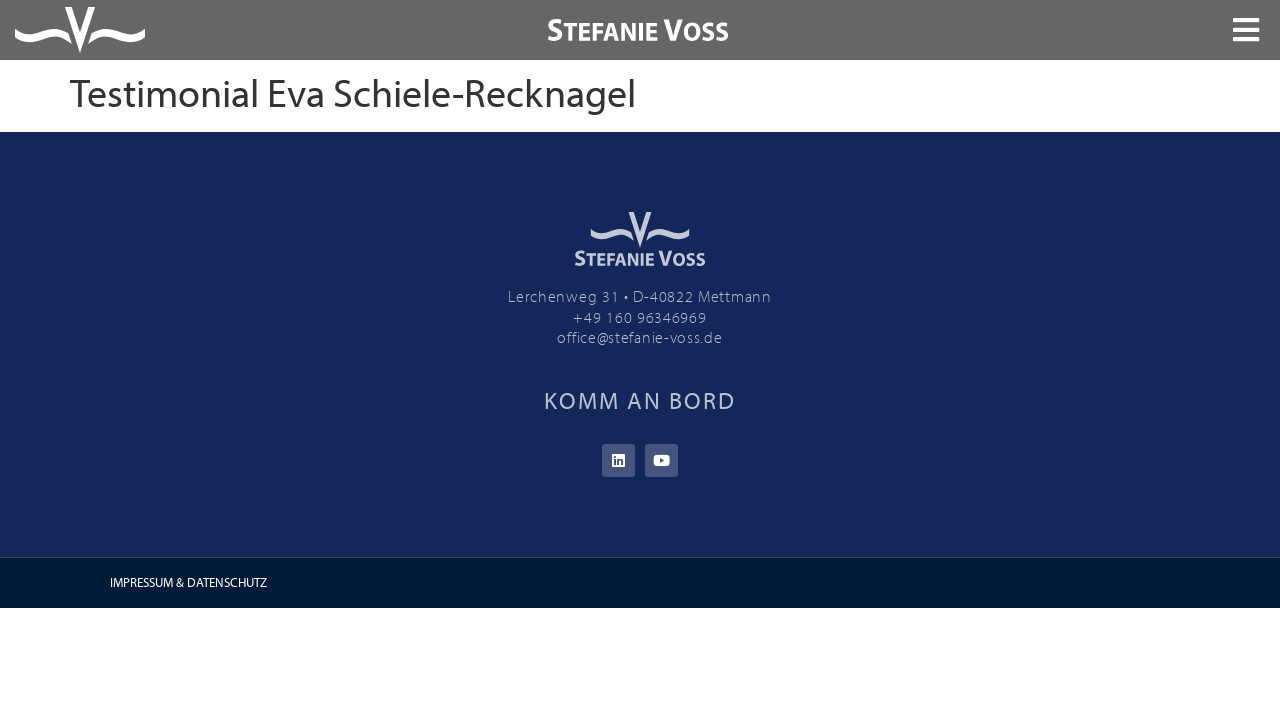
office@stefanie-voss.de (639, 337)
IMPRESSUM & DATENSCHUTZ (188, 582)
